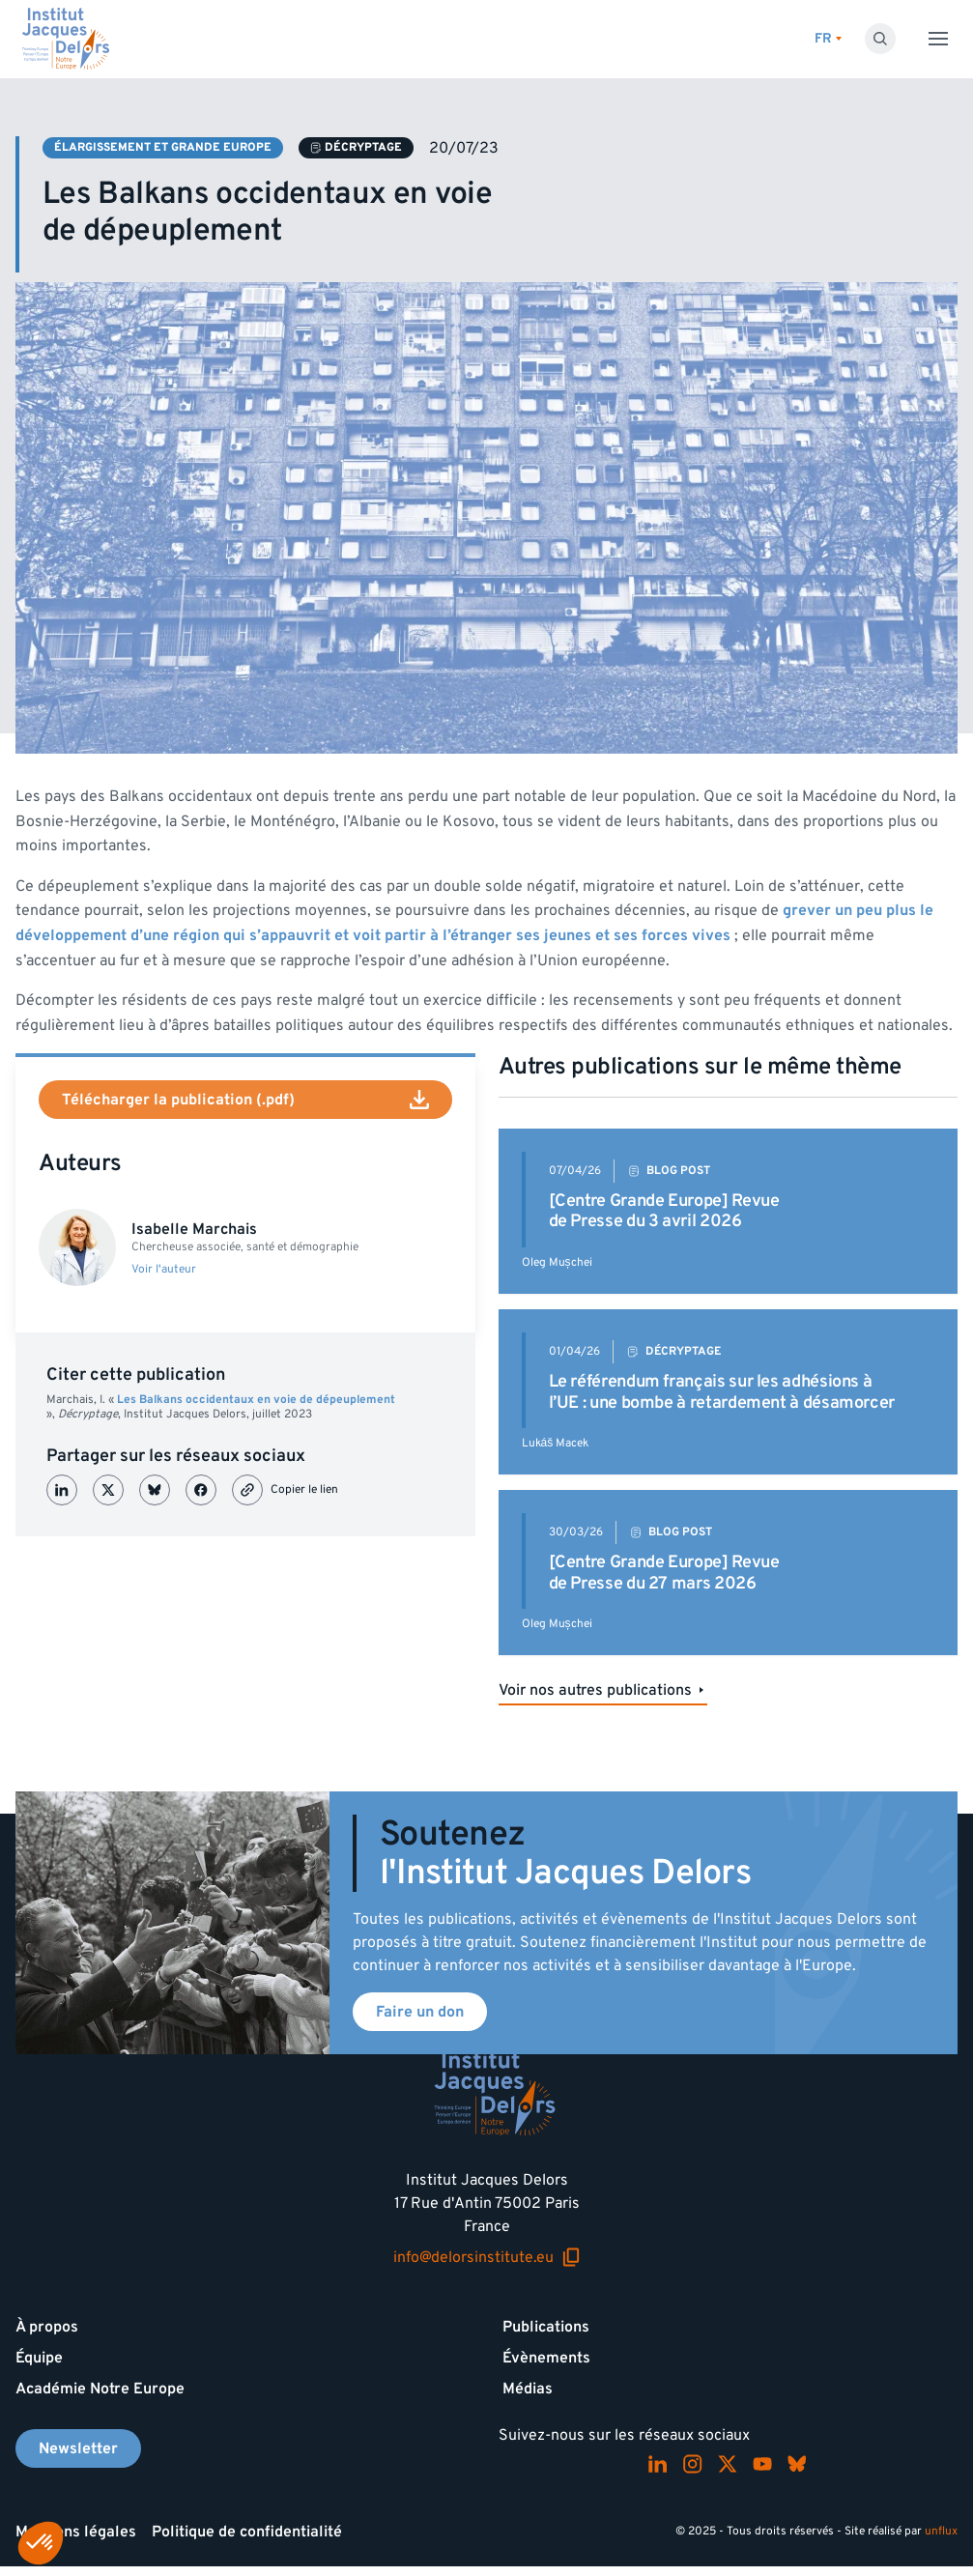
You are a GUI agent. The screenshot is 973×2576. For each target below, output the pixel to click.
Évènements (546, 2357)
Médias (527, 2388)
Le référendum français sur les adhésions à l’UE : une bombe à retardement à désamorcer (722, 1392)
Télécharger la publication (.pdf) (245, 1099)
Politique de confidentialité (247, 2531)
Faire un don (420, 2011)
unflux (941, 2531)
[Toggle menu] (938, 38)
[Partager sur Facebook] (201, 1489)
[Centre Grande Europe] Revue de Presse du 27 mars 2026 (664, 1572)
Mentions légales (75, 2531)
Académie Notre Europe (100, 2388)
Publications (545, 2326)
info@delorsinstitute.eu (487, 2257)
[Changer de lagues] (828, 39)
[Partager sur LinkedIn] (61, 1489)
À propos (46, 2326)
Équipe (39, 2357)
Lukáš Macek (555, 1443)
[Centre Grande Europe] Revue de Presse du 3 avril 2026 (664, 1211)
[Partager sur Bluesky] (154, 1489)
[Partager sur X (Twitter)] (108, 1489)
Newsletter (78, 2448)
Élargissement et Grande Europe (163, 147)
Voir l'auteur (163, 1269)
